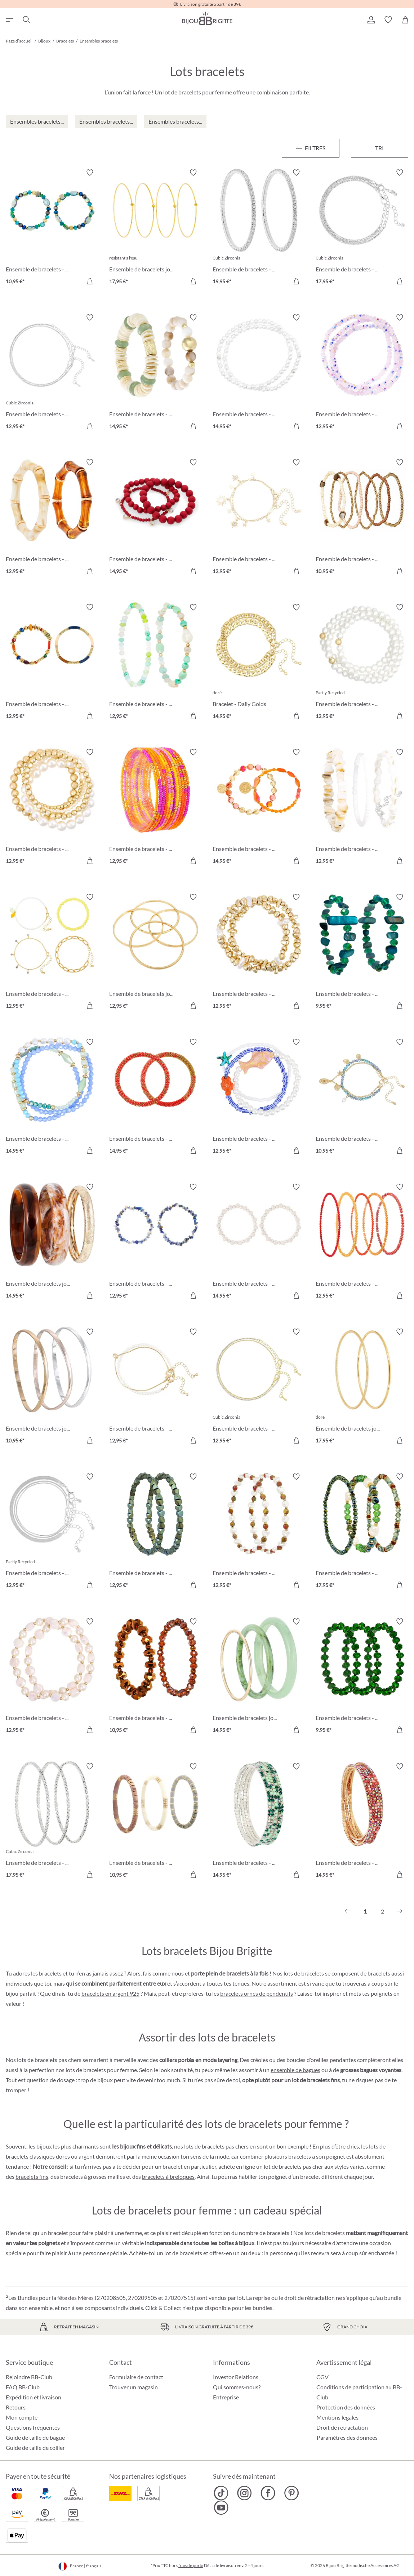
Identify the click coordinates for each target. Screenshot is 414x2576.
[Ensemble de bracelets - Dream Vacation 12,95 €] (52, 808)
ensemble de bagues (295, 2069)
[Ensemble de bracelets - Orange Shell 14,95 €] (259, 808)
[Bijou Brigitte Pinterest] (291, 2493)
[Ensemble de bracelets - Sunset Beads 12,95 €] (362, 1242)
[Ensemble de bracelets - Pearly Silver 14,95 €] (259, 373)
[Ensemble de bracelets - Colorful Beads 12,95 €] (52, 663)
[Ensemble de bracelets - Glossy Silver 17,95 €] (52, 1822)
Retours (16, 2407)
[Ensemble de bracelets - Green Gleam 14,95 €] (259, 1822)
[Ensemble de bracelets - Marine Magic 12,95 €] (259, 1097)
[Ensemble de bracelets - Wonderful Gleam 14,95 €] (362, 1822)
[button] (370, 19)
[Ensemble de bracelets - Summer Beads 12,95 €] (155, 663)
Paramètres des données (347, 2437)
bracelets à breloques (168, 2176)
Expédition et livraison (33, 2397)
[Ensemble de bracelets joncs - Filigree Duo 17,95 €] (362, 1387)
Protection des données (345, 2407)
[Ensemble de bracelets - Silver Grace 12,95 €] (52, 373)
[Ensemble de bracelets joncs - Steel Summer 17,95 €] (155, 228)
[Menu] (310, 148)
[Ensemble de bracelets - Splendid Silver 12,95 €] (52, 1532)
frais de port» (190, 2565)
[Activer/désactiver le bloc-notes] (89, 172)
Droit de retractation (342, 2427)
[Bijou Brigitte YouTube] (221, 2507)
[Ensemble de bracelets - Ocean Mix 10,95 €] (52, 228)
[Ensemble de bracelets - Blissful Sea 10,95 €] (362, 1097)
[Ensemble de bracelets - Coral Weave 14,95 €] (155, 1097)
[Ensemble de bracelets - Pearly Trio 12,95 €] (362, 663)
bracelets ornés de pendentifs (256, 1993)
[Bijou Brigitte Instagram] (244, 2493)
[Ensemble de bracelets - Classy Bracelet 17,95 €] (362, 228)
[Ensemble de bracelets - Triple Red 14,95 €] (155, 518)
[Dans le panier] (89, 281)
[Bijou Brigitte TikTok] (221, 2493)
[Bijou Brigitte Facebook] (268, 2493)
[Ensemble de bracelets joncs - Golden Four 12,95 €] (155, 952)
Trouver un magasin (133, 2387)
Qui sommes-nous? (237, 2387)
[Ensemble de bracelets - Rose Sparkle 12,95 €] (362, 373)
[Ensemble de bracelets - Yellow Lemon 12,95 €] (52, 952)
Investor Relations (235, 2376)
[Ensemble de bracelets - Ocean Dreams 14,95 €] (52, 1097)
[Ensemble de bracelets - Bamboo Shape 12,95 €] (52, 518)
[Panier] (405, 19)
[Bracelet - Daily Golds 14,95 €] (259, 663)
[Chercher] (26, 19)
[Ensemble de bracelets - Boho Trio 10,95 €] (155, 1822)
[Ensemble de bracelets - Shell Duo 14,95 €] (155, 373)
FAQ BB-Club (23, 2387)
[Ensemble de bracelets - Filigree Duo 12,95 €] (259, 1387)
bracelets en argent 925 (110, 1993)
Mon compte (21, 2417)
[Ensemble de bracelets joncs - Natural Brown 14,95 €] (52, 1242)
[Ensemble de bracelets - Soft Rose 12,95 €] (52, 1677)
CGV (322, 2376)
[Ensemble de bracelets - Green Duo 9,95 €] (362, 952)
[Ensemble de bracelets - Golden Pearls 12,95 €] (259, 952)
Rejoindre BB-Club (29, 2376)
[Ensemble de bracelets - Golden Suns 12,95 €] (259, 518)
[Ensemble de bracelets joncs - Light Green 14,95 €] (259, 1677)
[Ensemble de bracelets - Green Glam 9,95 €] (362, 1677)
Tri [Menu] (379, 148)
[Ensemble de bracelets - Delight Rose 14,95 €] (259, 1242)
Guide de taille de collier (35, 2447)
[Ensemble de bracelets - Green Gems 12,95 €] (155, 1532)
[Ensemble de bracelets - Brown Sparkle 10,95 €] (155, 1677)
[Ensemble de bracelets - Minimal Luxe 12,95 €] (155, 1387)
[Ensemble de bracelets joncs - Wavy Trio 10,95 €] (52, 1387)
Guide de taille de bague (35, 2437)
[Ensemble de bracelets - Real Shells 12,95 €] (362, 808)
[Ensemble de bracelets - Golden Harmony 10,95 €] (362, 518)
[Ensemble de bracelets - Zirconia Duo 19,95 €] (259, 228)
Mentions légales (337, 2417)
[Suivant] (399, 1911)
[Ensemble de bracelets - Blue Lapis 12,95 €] (155, 1242)
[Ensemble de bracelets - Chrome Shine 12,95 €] (259, 1532)
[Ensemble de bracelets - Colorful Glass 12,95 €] (155, 808)
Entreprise (226, 2397)
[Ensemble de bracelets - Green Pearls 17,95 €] (362, 1532)
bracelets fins (31, 2176)
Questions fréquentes (33, 2427)
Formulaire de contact (136, 2376)
